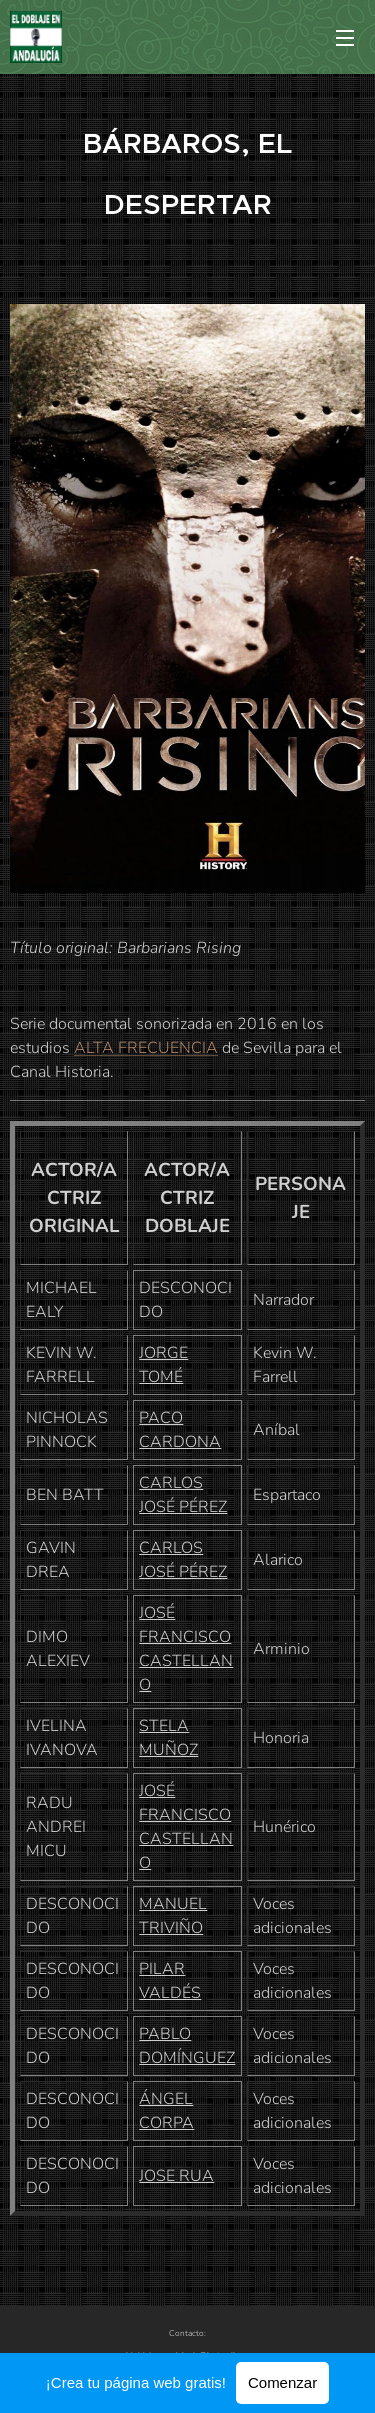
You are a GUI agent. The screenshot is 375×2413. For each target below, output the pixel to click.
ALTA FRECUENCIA (146, 1048)
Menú (345, 38)
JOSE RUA (176, 2176)
